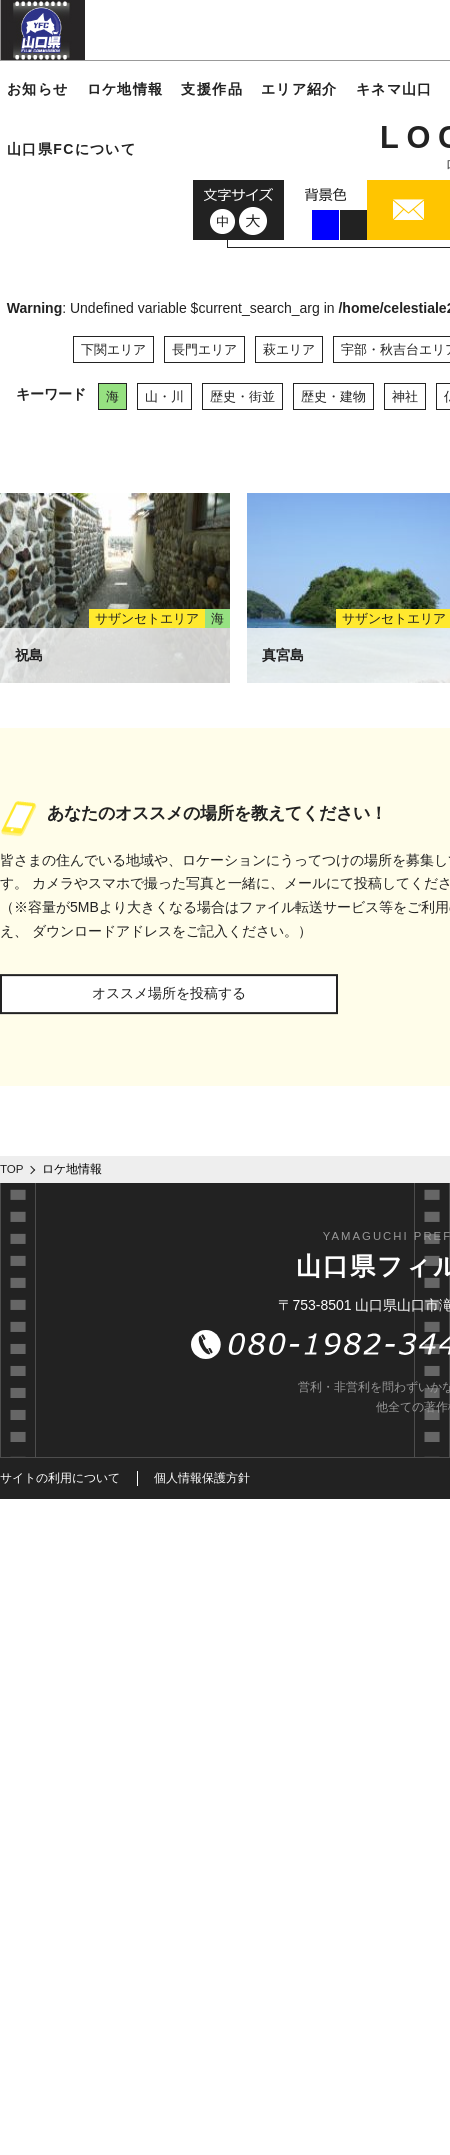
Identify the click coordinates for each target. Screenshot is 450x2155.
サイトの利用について (60, 1478)
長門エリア (204, 349)
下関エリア (113, 349)
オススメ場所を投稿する (169, 993)
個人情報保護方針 (202, 1478)
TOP (12, 1169)
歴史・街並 (242, 396)
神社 (405, 396)
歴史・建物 (333, 396)
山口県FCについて (71, 149)
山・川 (164, 396)
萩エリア (289, 349)
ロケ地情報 (125, 89)
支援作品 (212, 89)
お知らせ (38, 89)
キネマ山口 (394, 89)
